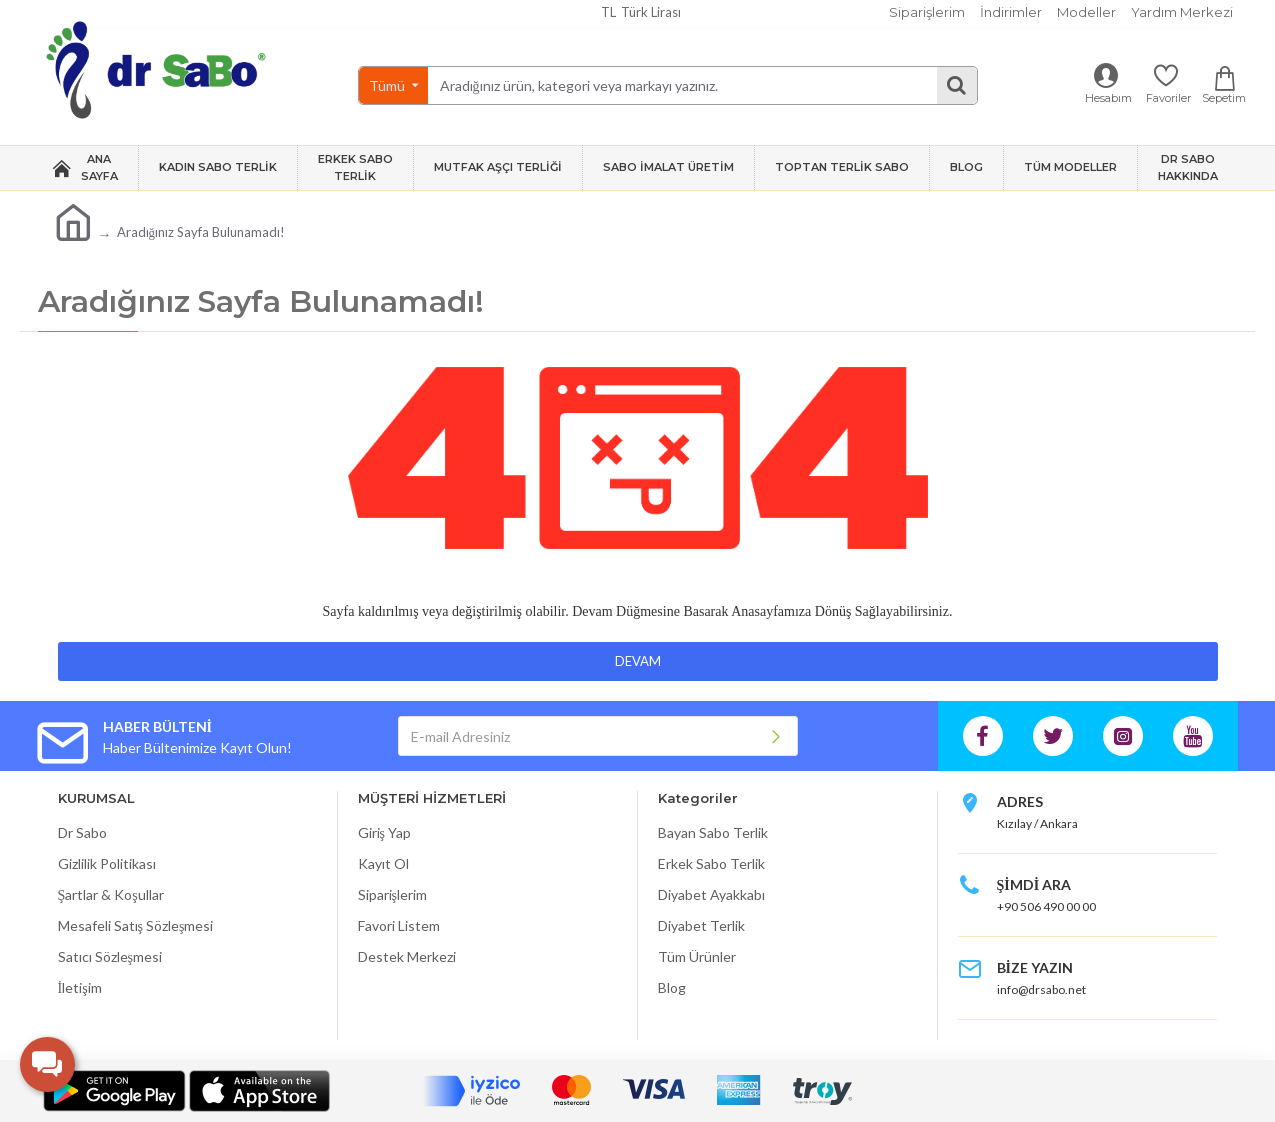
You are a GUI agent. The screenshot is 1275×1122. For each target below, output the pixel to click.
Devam (638, 661)
